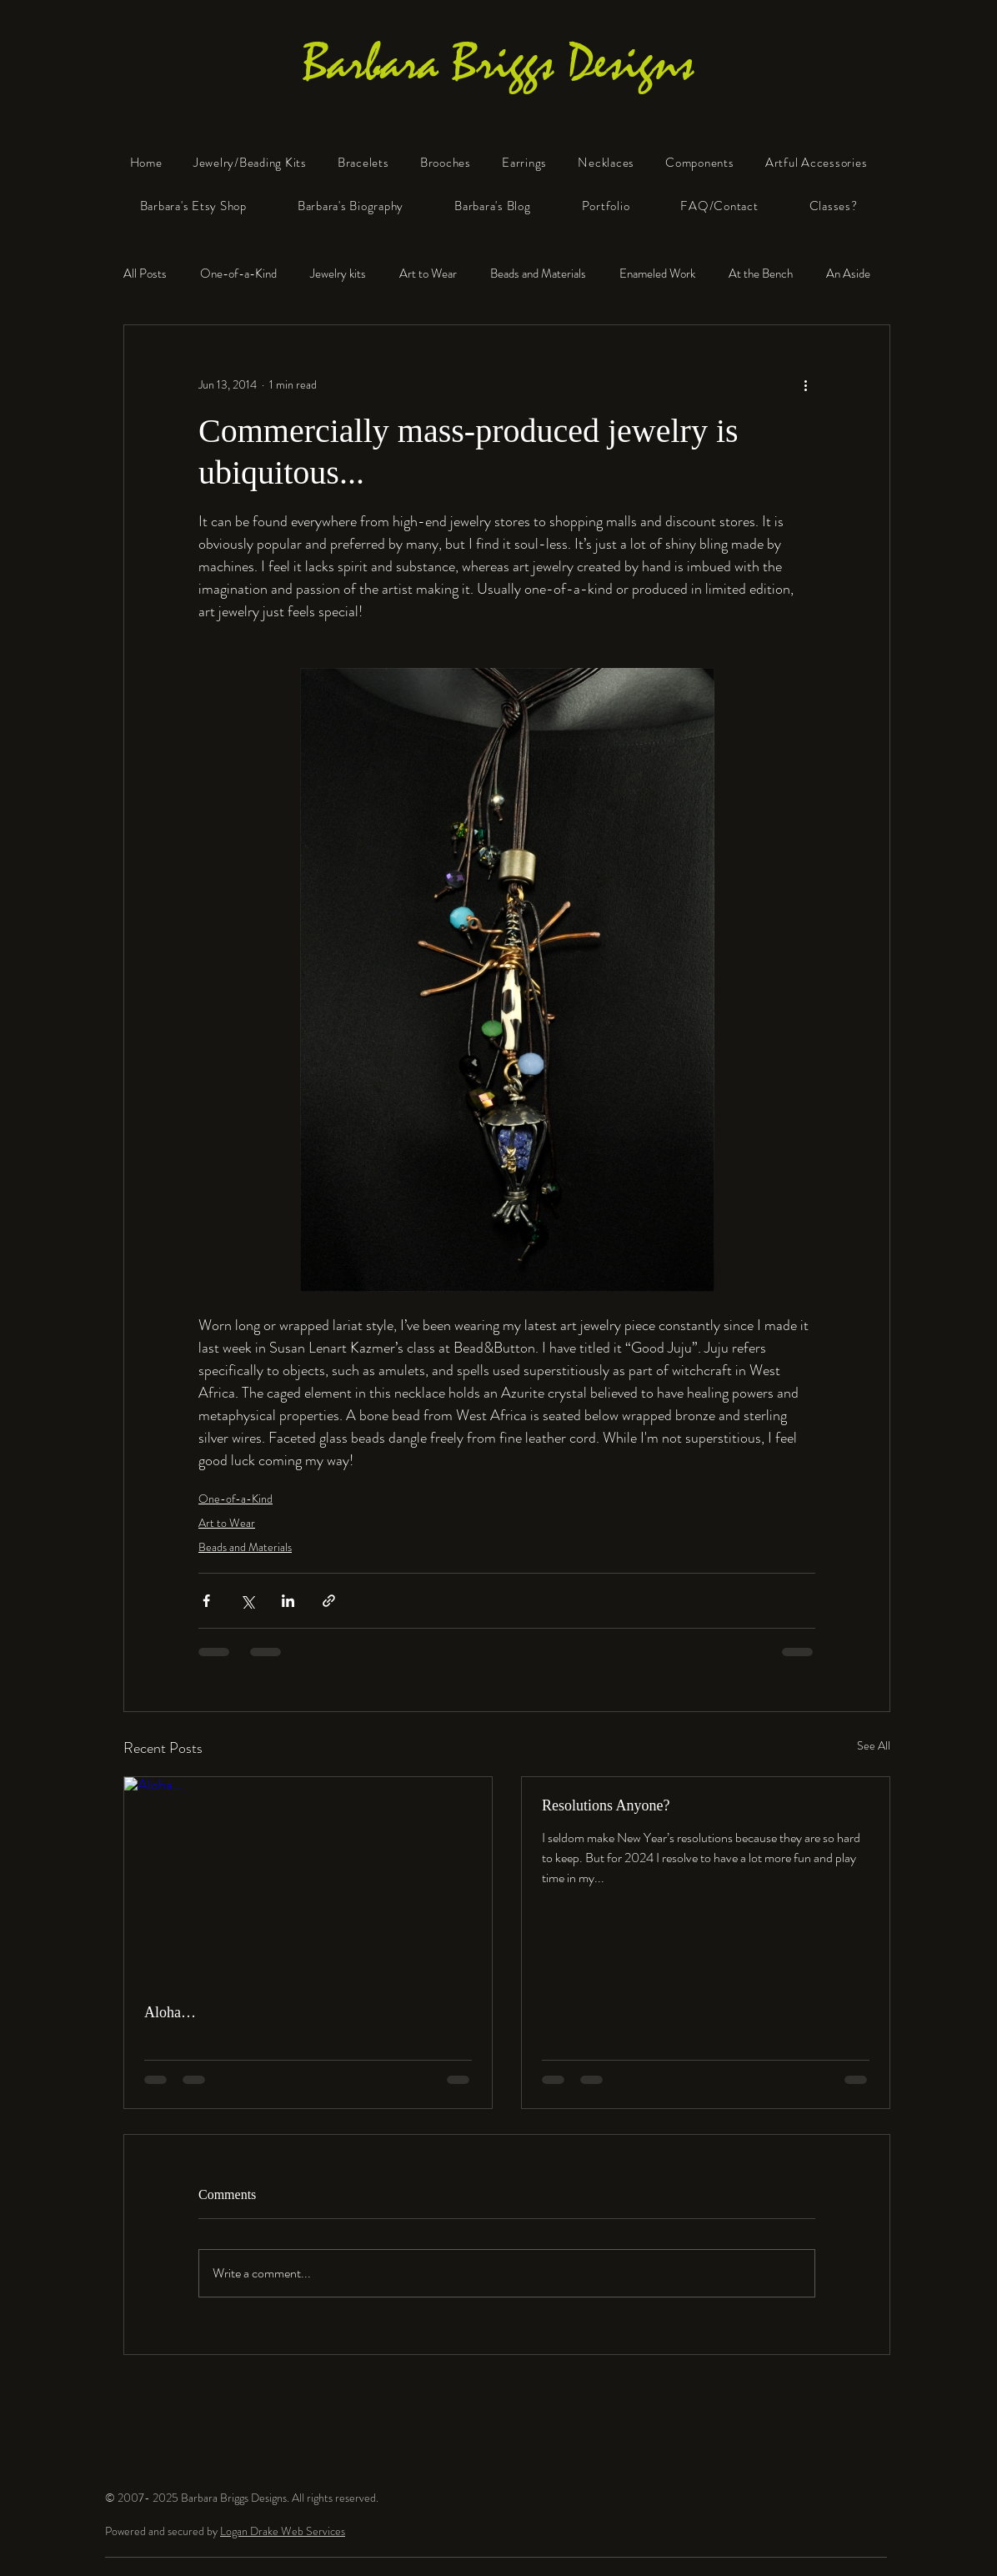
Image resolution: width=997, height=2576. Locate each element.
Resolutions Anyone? (606, 1805)
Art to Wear (428, 274)
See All (873, 1745)
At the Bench (761, 274)
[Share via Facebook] (206, 1601)
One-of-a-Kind (238, 274)
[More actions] (805, 385)
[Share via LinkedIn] (288, 1601)
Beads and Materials (538, 274)
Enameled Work (657, 274)
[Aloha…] (308, 1880)
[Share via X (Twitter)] (247, 1601)
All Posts (145, 274)
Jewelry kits (338, 274)
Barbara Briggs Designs (498, 63)
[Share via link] (329, 1601)
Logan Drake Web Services (282, 2531)
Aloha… (170, 2012)
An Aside (848, 274)
